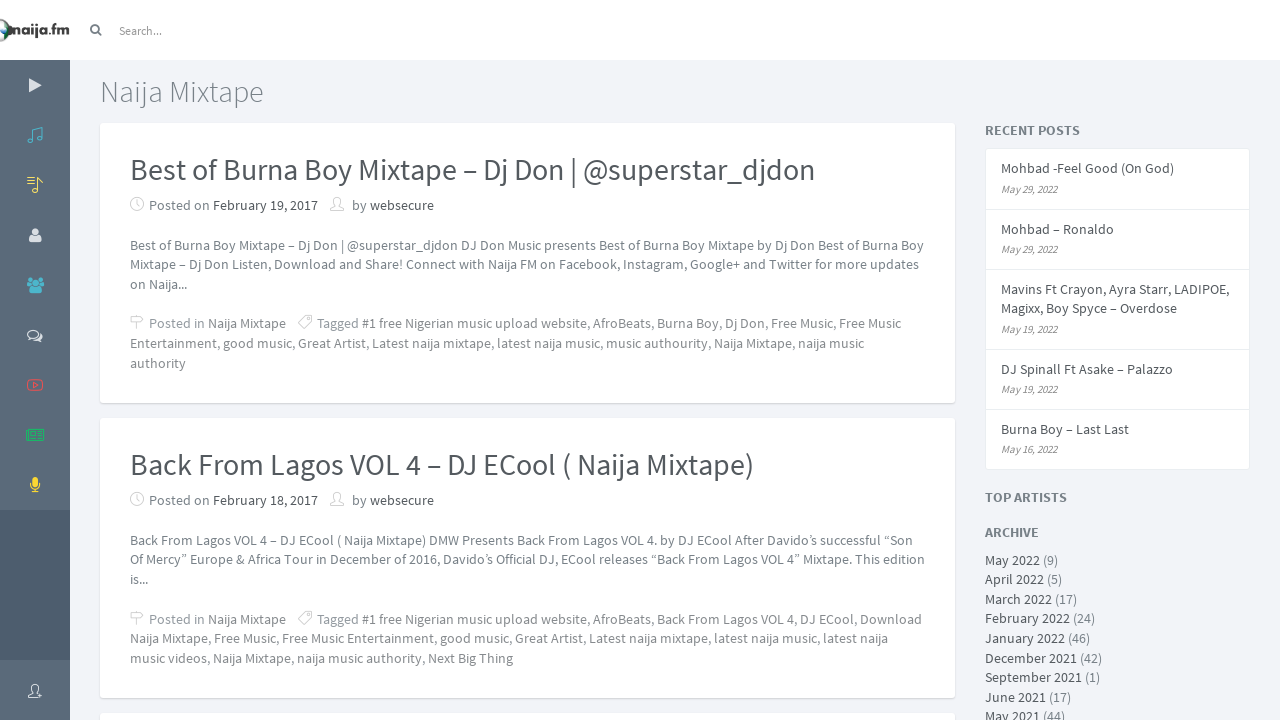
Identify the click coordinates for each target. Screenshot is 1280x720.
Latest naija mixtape (431, 343)
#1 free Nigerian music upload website (474, 323)
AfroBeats (622, 323)
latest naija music (548, 343)
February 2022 (1027, 618)
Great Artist (332, 343)
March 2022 (1018, 599)
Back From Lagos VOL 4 (725, 619)
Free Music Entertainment (358, 638)
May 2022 (1012, 560)
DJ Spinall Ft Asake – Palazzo (1087, 369)
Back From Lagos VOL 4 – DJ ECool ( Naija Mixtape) (442, 464)
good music (257, 343)
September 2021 (1033, 677)
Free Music (802, 323)
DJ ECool (827, 619)
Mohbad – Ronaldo (1057, 229)
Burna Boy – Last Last (1065, 429)
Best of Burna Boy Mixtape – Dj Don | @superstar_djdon (472, 169)
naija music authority (359, 658)
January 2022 (1025, 638)
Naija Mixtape (247, 323)
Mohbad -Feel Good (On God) (1087, 168)
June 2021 (1015, 697)
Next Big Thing (470, 658)
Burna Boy (688, 323)
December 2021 (1031, 658)
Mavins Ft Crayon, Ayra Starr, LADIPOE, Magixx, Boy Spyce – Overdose (1115, 299)
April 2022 (1014, 579)
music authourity (657, 343)
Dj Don (745, 323)
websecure (402, 205)
